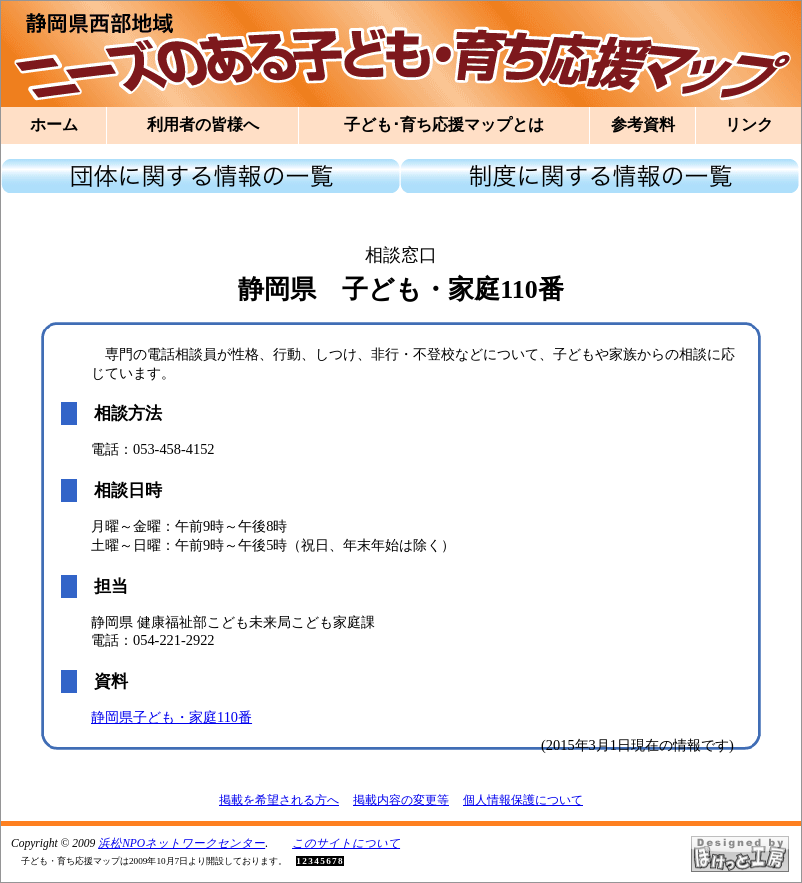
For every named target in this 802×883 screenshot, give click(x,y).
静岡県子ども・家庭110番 (171, 717)
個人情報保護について (523, 800)
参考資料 (643, 124)
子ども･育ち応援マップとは (444, 124)
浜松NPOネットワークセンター (181, 843)
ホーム (54, 124)
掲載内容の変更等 (401, 800)
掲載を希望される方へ (279, 800)
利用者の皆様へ (203, 124)
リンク (749, 124)
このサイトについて (346, 843)
